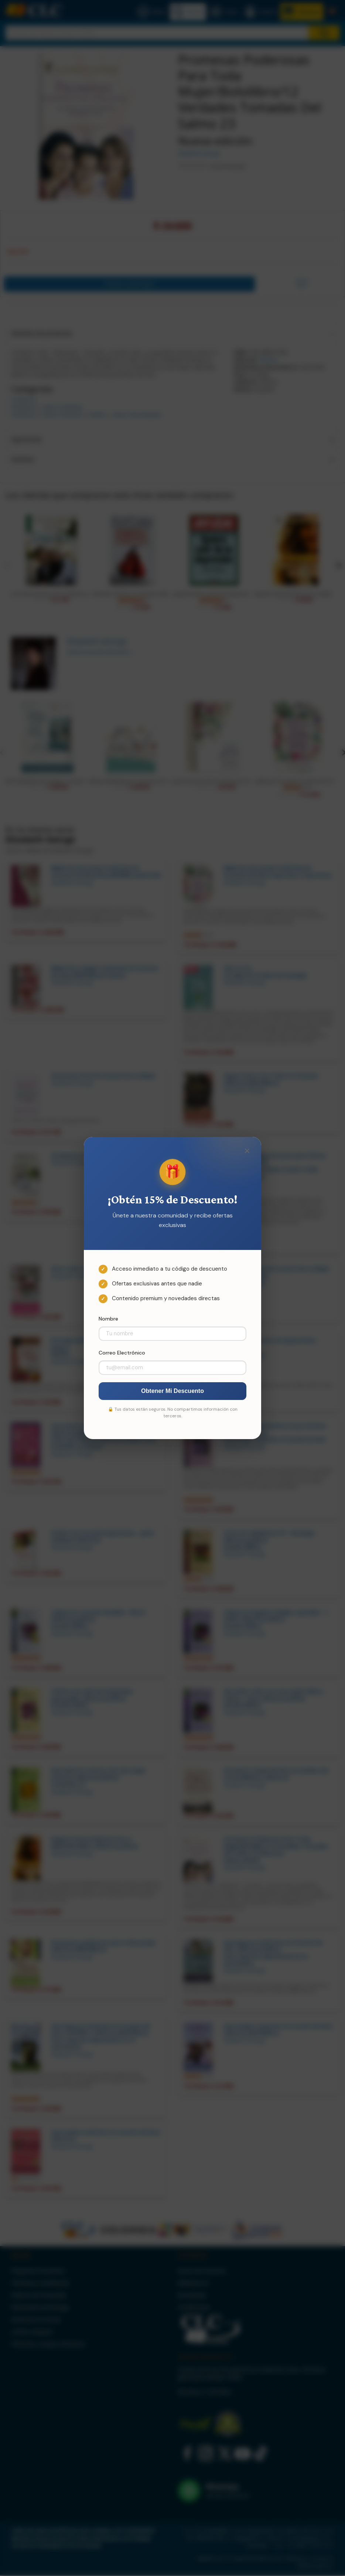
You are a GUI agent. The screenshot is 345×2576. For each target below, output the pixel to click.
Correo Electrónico (122, 1352)
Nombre (108, 1318)
